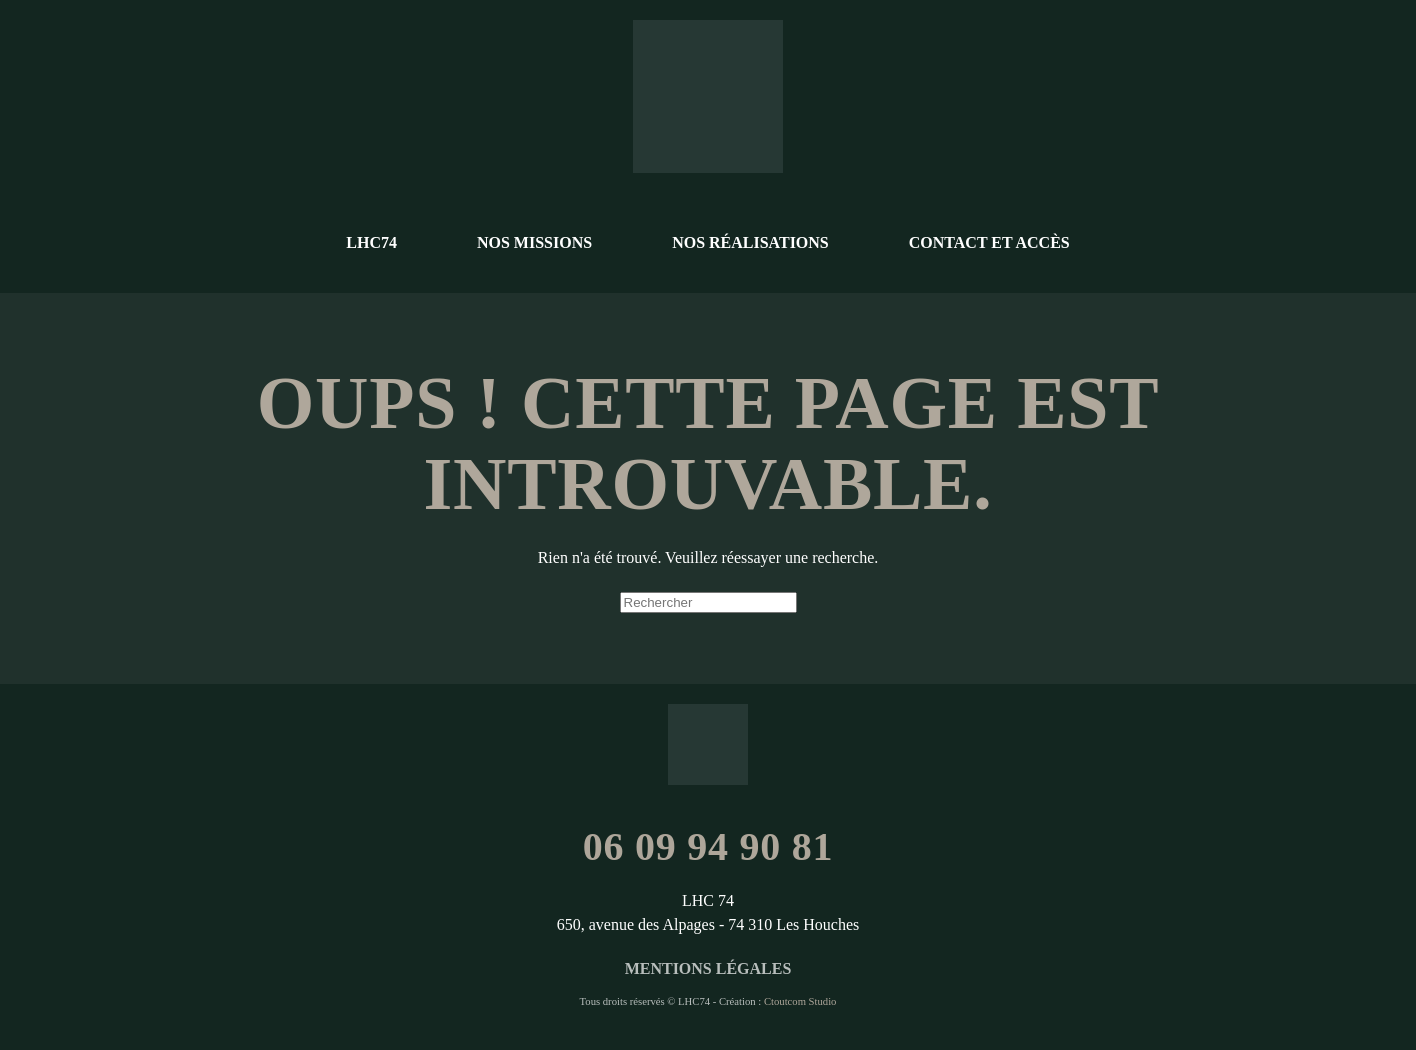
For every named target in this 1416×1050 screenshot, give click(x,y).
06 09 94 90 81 (708, 846)
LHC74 (371, 242)
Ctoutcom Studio (800, 1001)
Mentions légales (708, 968)
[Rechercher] (708, 602)
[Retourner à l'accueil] (708, 96)
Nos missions (534, 242)
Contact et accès (989, 242)
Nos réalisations (750, 242)
